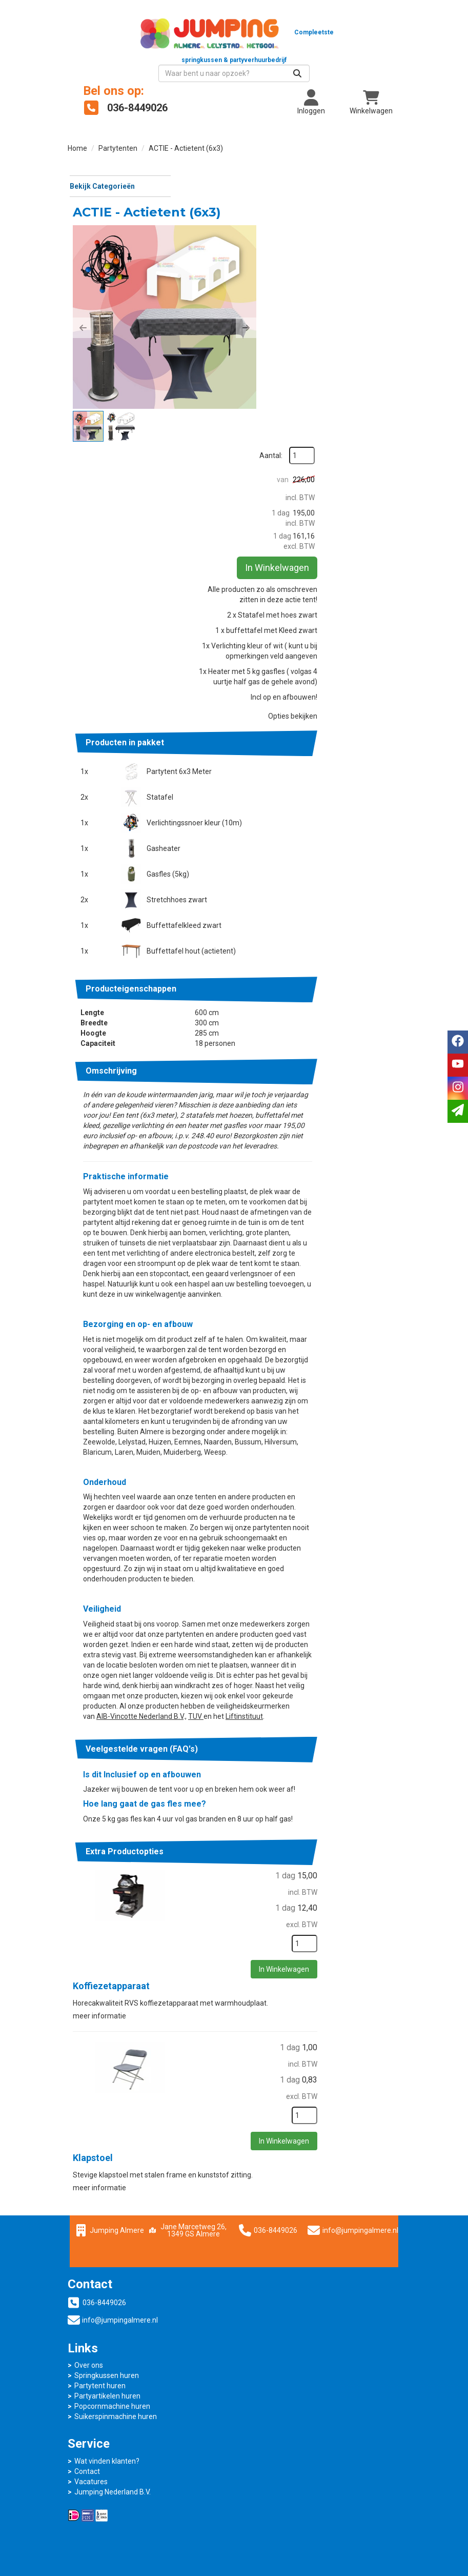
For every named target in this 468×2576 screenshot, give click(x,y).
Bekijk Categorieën (119, 170)
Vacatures (91, 2446)
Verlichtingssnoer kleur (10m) (301, 705)
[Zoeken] (381, 58)
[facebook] (457, 1042)
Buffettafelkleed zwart (291, 808)
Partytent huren (274, 2350)
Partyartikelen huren (282, 2360)
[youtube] (457, 1065)
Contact (87, 2435)
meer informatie (212, 2030)
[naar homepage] (151, 38)
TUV (218, 1711)
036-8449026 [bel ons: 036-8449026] (104, 2331)
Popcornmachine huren (286, 2371)
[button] (196, 270)
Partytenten (117, 133)
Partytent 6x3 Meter (286, 654)
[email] (457, 1111)
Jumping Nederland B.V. (112, 2456)
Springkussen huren (281, 2340)
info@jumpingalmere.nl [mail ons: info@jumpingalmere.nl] (120, 2348)
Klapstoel (206, 2171)
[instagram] (457, 1088)
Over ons (263, 2330)
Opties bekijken (368, 599)
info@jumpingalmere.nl (417, 2245)
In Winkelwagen (374, 347)
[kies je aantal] (380, 1959)
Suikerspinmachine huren (290, 2381)
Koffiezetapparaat (224, 2001)
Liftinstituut (267, 1711)
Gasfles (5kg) (275, 756)
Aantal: (373, 173)
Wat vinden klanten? (106, 2425)
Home (77, 133)
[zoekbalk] (317, 58)
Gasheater (271, 731)
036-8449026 (292, 2245)
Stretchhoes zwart (284, 782)
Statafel (267, 680)
